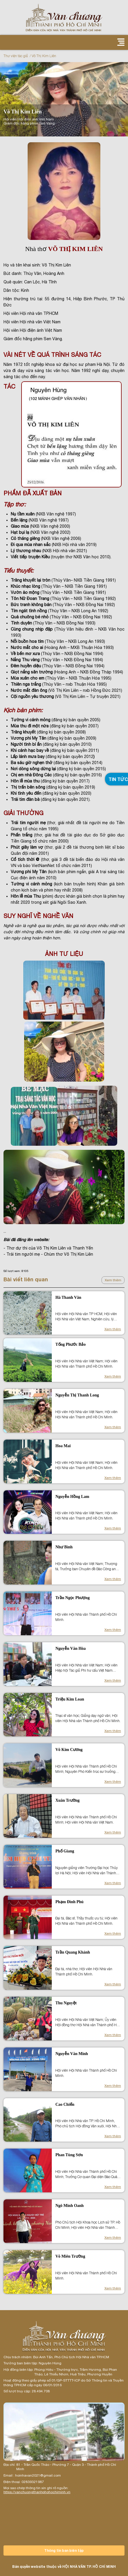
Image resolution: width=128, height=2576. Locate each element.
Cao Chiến (64, 2104)
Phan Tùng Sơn (69, 2155)
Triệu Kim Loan (69, 1699)
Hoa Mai (63, 1446)
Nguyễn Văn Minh (71, 2054)
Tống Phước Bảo (70, 1344)
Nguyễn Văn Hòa (70, 1648)
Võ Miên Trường (70, 2256)
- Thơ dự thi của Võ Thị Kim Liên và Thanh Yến (48, 1248)
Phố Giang (64, 1851)
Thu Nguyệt (66, 2003)
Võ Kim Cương (68, 1749)
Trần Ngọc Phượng (72, 1598)
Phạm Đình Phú (69, 1902)
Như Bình (63, 1547)
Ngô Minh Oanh (69, 2205)
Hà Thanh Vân (68, 1297)
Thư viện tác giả (15, 56)
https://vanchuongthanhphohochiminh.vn (36, 2492)
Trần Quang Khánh (72, 1952)
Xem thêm (113, 1280)
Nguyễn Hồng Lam (72, 1496)
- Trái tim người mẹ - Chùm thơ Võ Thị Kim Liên (48, 1254)
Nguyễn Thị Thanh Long (77, 1395)
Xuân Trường (67, 1800)
